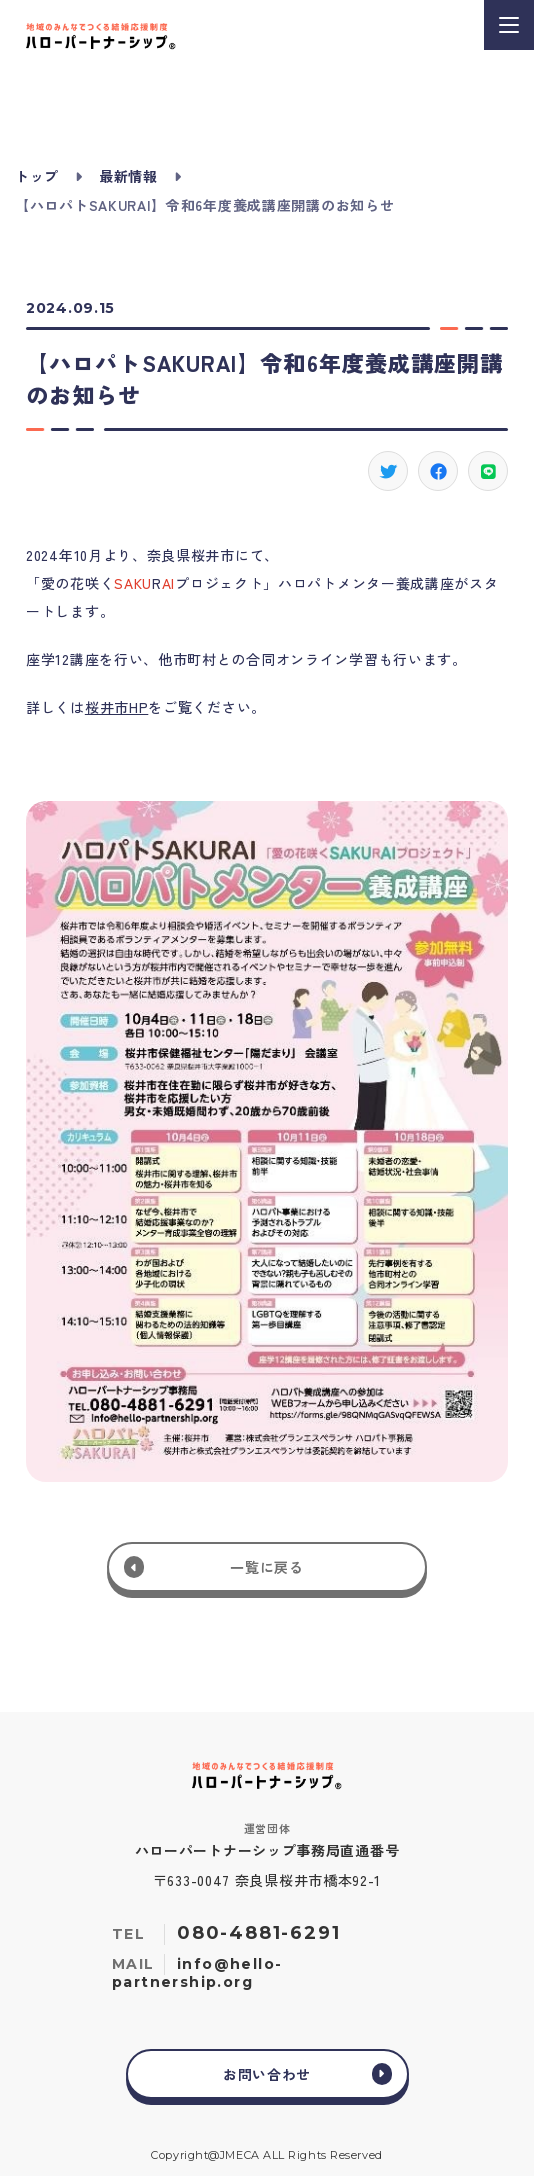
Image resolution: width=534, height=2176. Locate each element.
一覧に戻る (267, 1567)
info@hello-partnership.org (197, 1973)
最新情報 (128, 176)
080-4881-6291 (258, 1933)
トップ (37, 176)
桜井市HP (117, 707)
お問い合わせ (267, 2074)
